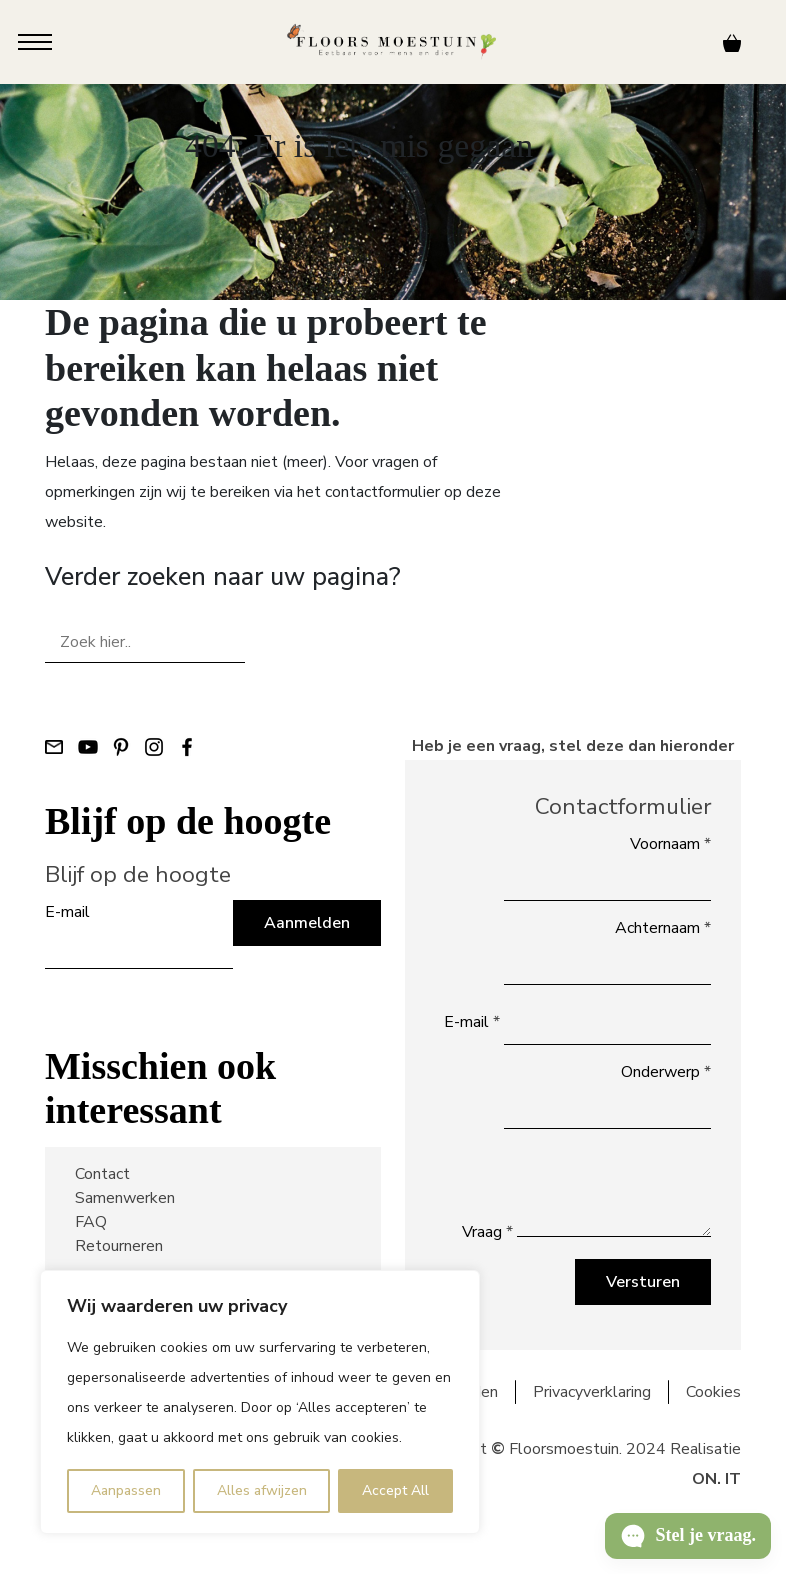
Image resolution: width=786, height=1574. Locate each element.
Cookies (713, 1392)
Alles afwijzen (262, 1490)
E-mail (67, 912)
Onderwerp (666, 1072)
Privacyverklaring (592, 1392)
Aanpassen (126, 1490)
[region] (260, 1402)
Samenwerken (125, 1198)
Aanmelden (307, 923)
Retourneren (119, 1246)
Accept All (395, 1490)
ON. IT (716, 1479)
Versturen (643, 1282)
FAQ (91, 1222)
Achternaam (663, 928)
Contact (102, 1174)
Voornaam (670, 844)
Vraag (487, 1232)
